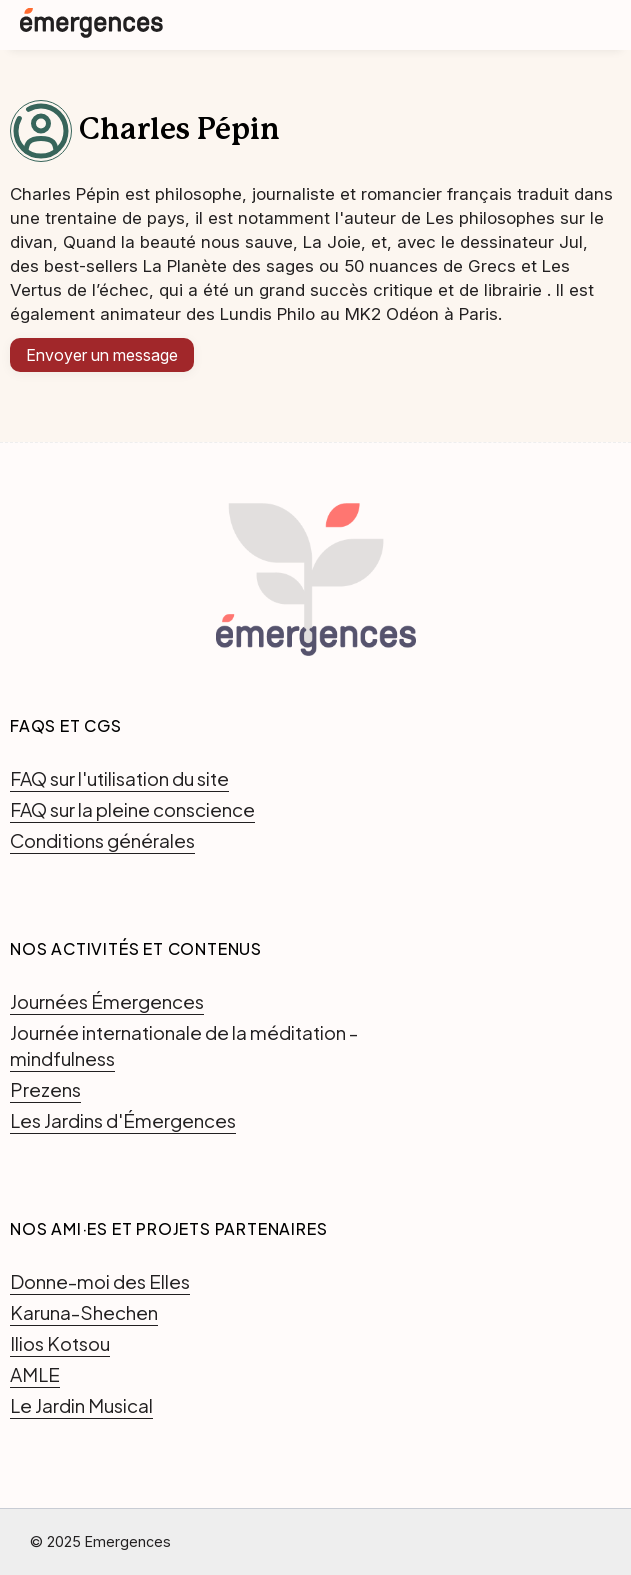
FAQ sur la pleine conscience (132, 809)
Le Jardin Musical (81, 1405)
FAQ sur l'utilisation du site (119, 778)
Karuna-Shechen (84, 1312)
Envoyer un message (102, 355)
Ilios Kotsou (60, 1343)
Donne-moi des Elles (100, 1281)
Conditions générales (102, 840)
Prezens (45, 1089)
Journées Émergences (107, 1001)
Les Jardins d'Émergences (123, 1120)
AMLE (35, 1374)
